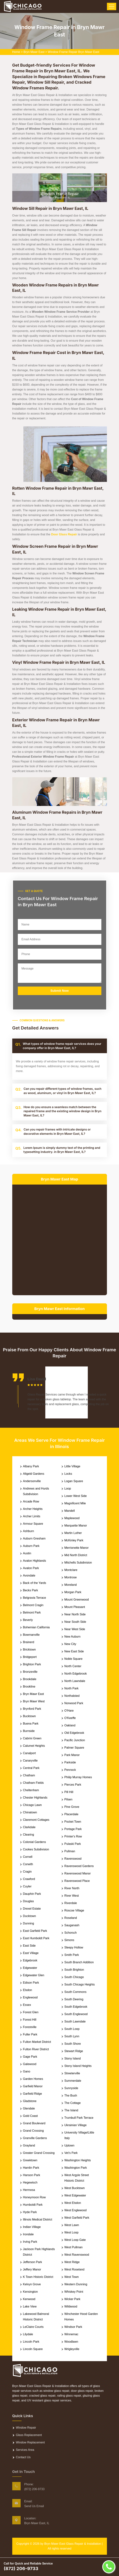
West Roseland (74, 2269)
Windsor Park (73, 2326)
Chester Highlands (35, 1797)
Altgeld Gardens (33, 1473)
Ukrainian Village (75, 2125)
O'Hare (69, 1710)
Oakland (70, 1725)
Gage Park (30, 2056)
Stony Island (72, 2058)
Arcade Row (31, 1501)
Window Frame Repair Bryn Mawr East (73, 51)
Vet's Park (71, 2152)
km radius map (59, 1239)
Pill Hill (68, 1792)
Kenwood (29, 2299)
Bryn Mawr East (33, 51)
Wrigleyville (71, 2349)
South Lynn (71, 2036)
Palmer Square (74, 1747)
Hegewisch (30, 2182)
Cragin (27, 1871)
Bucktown (29, 1716)
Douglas (28, 1901)
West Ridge (72, 2262)
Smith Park (71, 1954)
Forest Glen (31, 2012)
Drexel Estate (32, 1908)
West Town (71, 2276)
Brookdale (29, 1679)
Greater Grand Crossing (39, 2152)
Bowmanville (31, 1634)
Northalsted (72, 1695)
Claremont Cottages (36, 1819)
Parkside (70, 1762)
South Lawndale (75, 2021)
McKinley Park (73, 1540)
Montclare (70, 1570)
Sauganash (71, 1925)
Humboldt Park (33, 2204)
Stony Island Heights (78, 2065)
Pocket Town (72, 1821)
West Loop (71, 2232)
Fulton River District (36, 2049)
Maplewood (72, 1518)
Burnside (29, 1731)
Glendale (29, 2108)
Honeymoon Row (34, 2197)
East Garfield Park (35, 1930)
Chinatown (30, 1812)
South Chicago (74, 1977)
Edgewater (30, 1967)
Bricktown (29, 1649)
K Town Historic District (38, 2276)
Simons (69, 1940)
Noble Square (73, 1658)
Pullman (69, 1851)
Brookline (29, 1686)
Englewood (30, 1997)
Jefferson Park (32, 2262)
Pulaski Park (72, 1843)
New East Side (74, 1651)
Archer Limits (31, 1516)
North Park (71, 1688)
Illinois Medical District (37, 2219)
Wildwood (70, 2306)
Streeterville (72, 2073)
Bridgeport (30, 1656)
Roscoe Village (74, 1910)
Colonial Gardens (34, 1842)
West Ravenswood (76, 2254)
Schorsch (70, 1932)
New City (70, 1644)
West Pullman (73, 2247)
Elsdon (27, 1990)
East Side (29, 1945)
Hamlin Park (31, 2167)
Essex (27, 2004)
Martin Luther (73, 1532)
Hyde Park (30, 2212)
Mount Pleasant (74, 1607)
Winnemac (71, 2334)
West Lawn (71, 2225)
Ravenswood (73, 1858)
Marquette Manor (75, 1525)
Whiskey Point (73, 2291)
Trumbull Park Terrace (79, 2117)
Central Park (31, 1768)
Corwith (28, 1864)
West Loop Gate (75, 2239)
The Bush (70, 2095)
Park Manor (72, 1755)
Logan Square (73, 1481)
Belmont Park (32, 1612)
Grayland (29, 2145)
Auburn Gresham (34, 1538)
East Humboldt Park (36, 1938)
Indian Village (32, 2226)
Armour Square (33, 1523)
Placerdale (71, 1814)
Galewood (29, 2064)
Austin (27, 1553)
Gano (26, 2071)
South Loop (72, 2028)
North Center (72, 1666)
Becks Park (30, 1590)
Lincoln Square (33, 2349)
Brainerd (28, 1642)
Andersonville (32, 1481)
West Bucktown (74, 2188)
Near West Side (74, 1629)
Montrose (70, 1577)
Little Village (72, 1466)
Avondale (29, 1575)
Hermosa (29, 2189)
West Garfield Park (76, 2217)
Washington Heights (77, 2160)
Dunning (28, 1923)
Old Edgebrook (74, 1732)
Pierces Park (72, 1784)
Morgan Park (72, 1592)
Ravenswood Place (77, 1880)
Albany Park (31, 1466)
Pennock (70, 1769)
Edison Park (31, 1982)
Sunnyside (71, 2088)
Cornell (27, 1856)
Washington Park (75, 2167)
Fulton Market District (37, 2041)
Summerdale (72, 2080)
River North (71, 1888)
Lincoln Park (31, 2341)
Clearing (28, 1834)
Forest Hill (29, 2019)
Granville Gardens (35, 2138)
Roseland (70, 1917)
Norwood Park (73, 1703)
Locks (68, 1473)
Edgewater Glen (33, 1975)
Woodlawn (71, 2341)
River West (71, 1895)
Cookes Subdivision (36, 1849)
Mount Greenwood (76, 1599)
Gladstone (30, 2101)
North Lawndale (74, 1681)
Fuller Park (30, 2034)
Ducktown (29, 1916)
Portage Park (73, 1829)
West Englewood (75, 2210)
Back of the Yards (34, 1582)
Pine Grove (71, 1806)
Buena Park (31, 1723)
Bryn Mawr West (34, 1701)
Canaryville (30, 1760)
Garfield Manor (33, 2086)
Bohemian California (36, 1627)
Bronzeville (30, 1671)
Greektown (30, 2160)
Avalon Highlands (34, 1560)
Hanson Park (31, 2175)
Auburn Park (31, 1545)
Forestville (30, 2027)
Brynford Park (32, 1708)
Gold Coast (30, 2115)
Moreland (70, 1584)
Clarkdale (29, 1827)
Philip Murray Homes (78, 1777)
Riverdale (70, 1903)
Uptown (69, 2145)
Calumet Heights (34, 1745)
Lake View (30, 2306)
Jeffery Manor (32, 2269)
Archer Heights (33, 1508)
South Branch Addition (79, 1962)
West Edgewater (75, 2195)
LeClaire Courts (33, 2326)
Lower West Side (75, 1495)
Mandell (69, 1510)
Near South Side (75, 1621)
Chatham (29, 1775)
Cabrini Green (32, 1738)
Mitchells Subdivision (78, 1562)
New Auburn (72, 1636)
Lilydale (28, 2334)
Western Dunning (75, 2284)
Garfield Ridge (32, 2093)
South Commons (75, 1991)
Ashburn (28, 1531)
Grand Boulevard (34, 2123)
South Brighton (74, 1969)
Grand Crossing (33, 2130)
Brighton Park (32, 1664)
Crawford (29, 1879)
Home (16, 51)
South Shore (72, 2043)
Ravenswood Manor (77, 1873)
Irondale (28, 2234)
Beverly (28, 1619)
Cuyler (27, 1886)
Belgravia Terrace (34, 1597)
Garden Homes (33, 2078)
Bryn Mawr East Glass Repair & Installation (72, 2543)
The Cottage (72, 2102)
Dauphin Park (32, 1893)
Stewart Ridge (73, 2051)
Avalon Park (31, 1568)
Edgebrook (30, 1960)
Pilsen (68, 1799)
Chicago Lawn (32, 1805)
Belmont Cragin (33, 1605)
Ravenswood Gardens (79, 1866)
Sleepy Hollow (73, 1947)
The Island (71, 2110)
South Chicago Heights (79, 1984)
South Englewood (76, 2014)
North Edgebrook (75, 1673)
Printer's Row (73, 1836)
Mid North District (75, 1555)
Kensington (30, 2291)
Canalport (29, 1753)
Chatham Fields (33, 1782)
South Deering (73, 1999)
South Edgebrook (75, 2006)
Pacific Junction (74, 1740)
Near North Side (75, 1614)
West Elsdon (72, 2202)
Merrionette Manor (76, 1547)
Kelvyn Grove (32, 2284)
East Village (31, 1953)
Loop (67, 1488)
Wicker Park (72, 2299)
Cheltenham (31, 1790)
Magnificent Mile (75, 1503)
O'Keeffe (70, 1718)
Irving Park (30, 2241)
